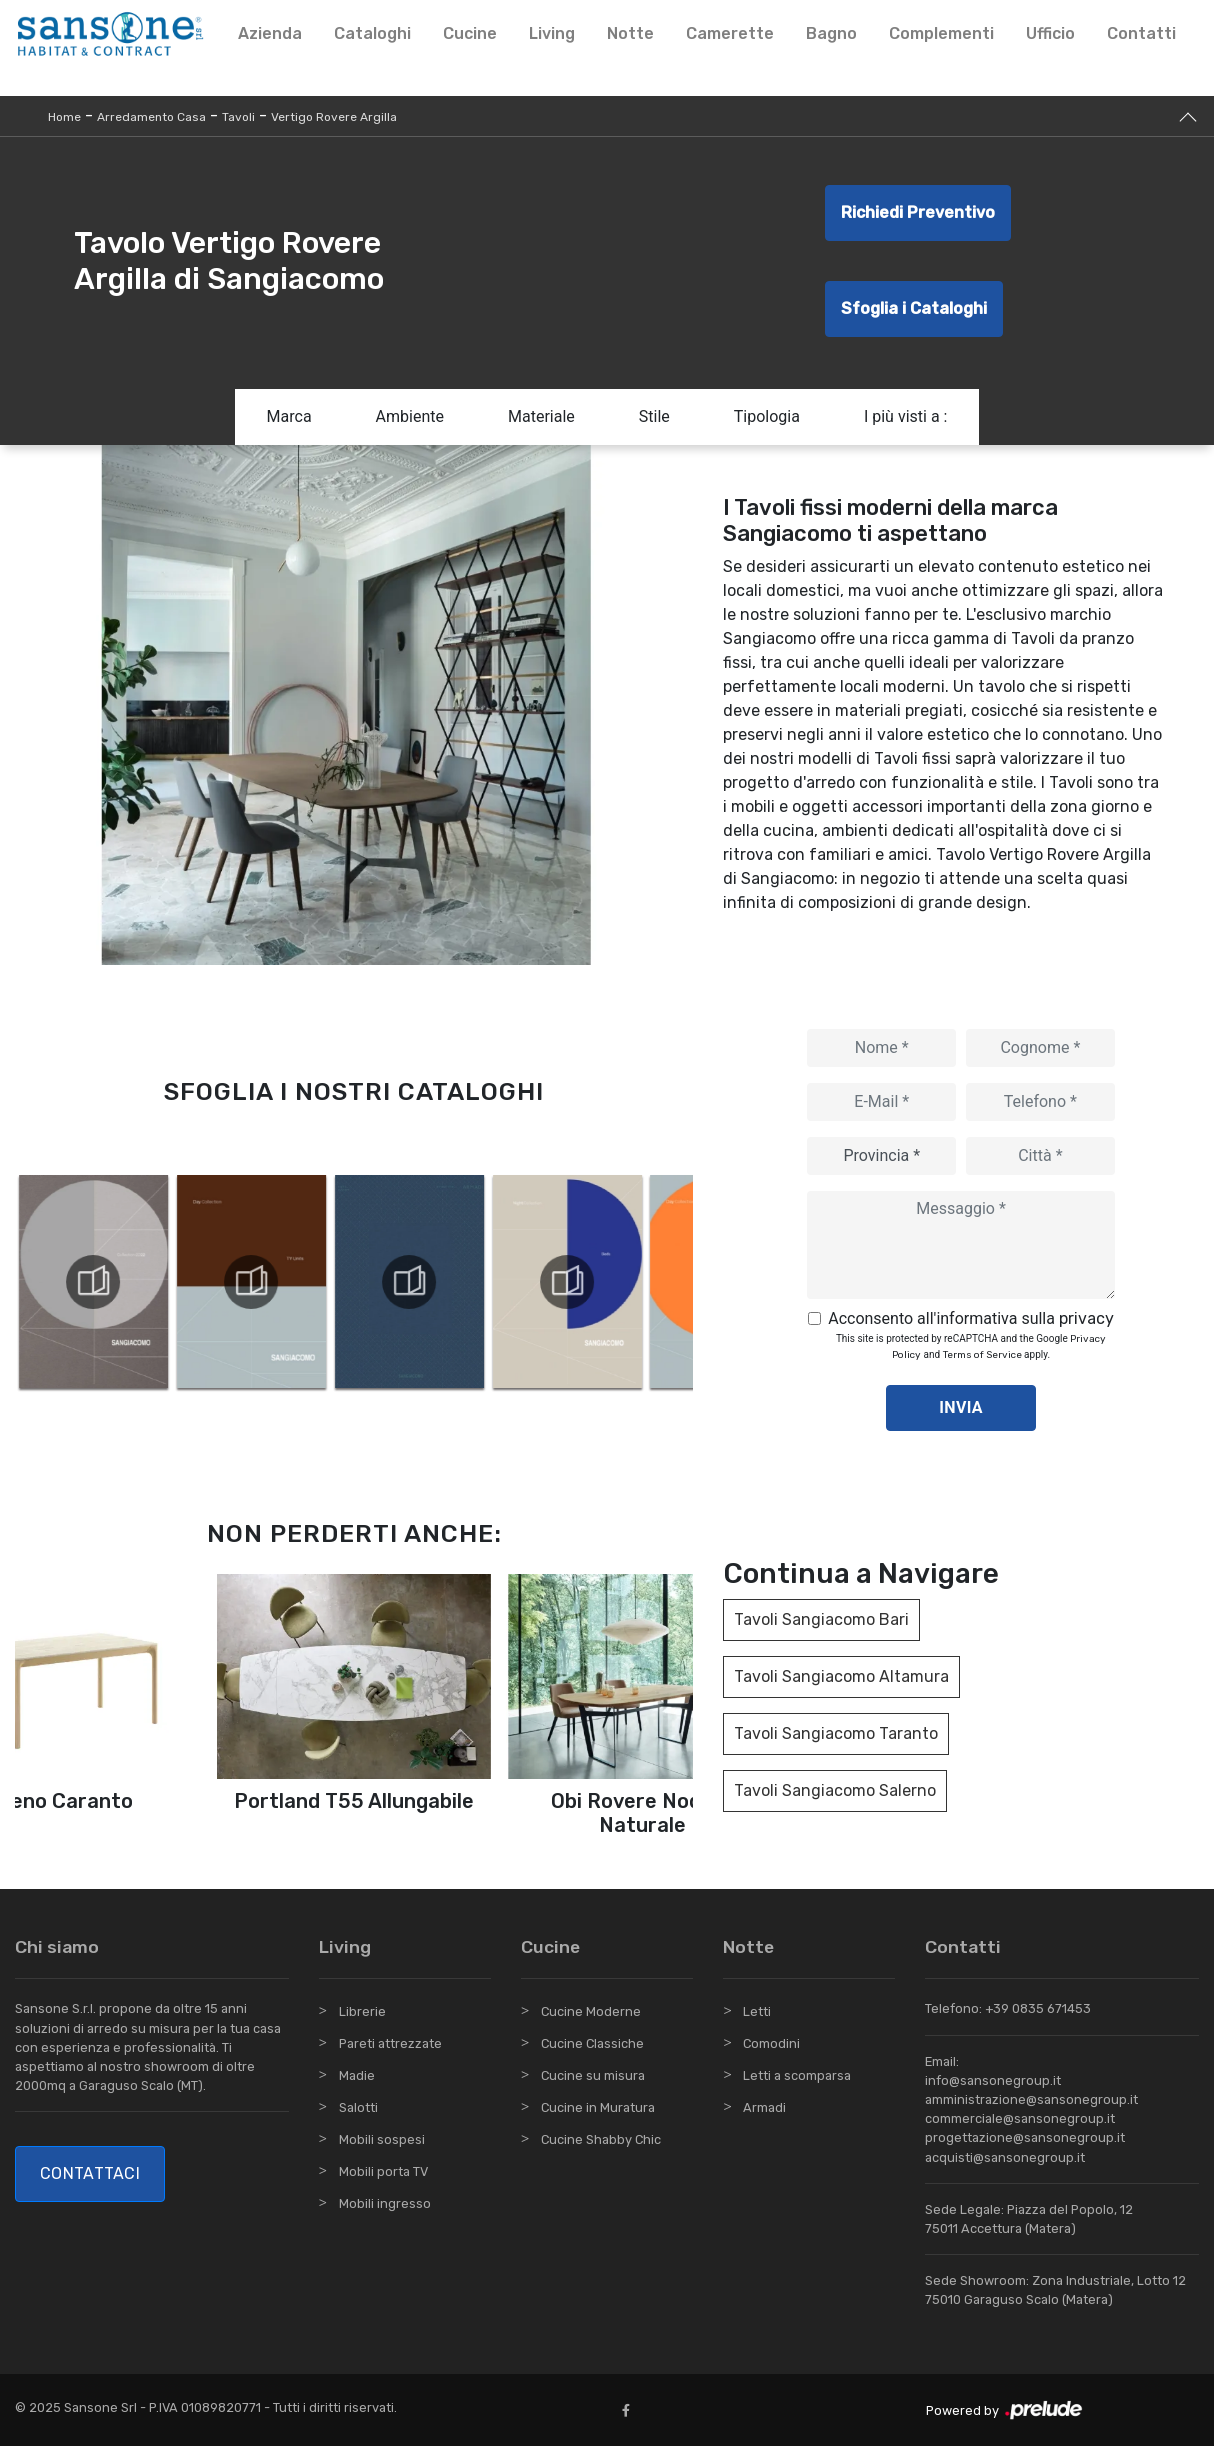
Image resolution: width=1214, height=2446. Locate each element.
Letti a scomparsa (797, 2075)
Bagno (831, 33)
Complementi (941, 33)
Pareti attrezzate (390, 2043)
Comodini (771, 2043)
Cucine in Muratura (598, 2107)
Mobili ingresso (385, 2203)
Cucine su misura (593, 2075)
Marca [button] (289, 416)
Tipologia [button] (767, 416)
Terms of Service (982, 1355)
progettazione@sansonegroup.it (1025, 2137)
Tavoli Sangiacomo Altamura (841, 1676)
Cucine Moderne (591, 2011)
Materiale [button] (541, 416)
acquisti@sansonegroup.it (1005, 2157)
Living (552, 33)
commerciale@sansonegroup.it (1020, 2118)
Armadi (764, 2107)
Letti (757, 2011)
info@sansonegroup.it (993, 2080)
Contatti (1141, 33)
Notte (630, 33)
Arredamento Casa (151, 117)
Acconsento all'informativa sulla (971, 1318)
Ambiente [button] (410, 416)
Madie (357, 2075)
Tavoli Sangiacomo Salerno (835, 1790)
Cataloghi (372, 33)
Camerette (730, 33)
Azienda (270, 33)
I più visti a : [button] (906, 416)
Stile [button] (654, 416)
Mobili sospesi (382, 2139)
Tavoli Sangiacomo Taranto (836, 1733)
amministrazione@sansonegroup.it (1031, 2099)
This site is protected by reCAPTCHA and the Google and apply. (971, 1347)
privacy (1086, 1318)
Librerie (362, 2011)
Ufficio (1050, 33)
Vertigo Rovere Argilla (334, 117)
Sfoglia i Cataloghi (914, 308)
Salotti (358, 2107)
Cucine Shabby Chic (601, 2139)
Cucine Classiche (592, 2043)
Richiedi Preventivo (918, 212)
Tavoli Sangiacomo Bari (821, 1619)
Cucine (470, 33)
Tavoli (238, 117)
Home (64, 117)
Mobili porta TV (383, 2171)
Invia (961, 1407)
